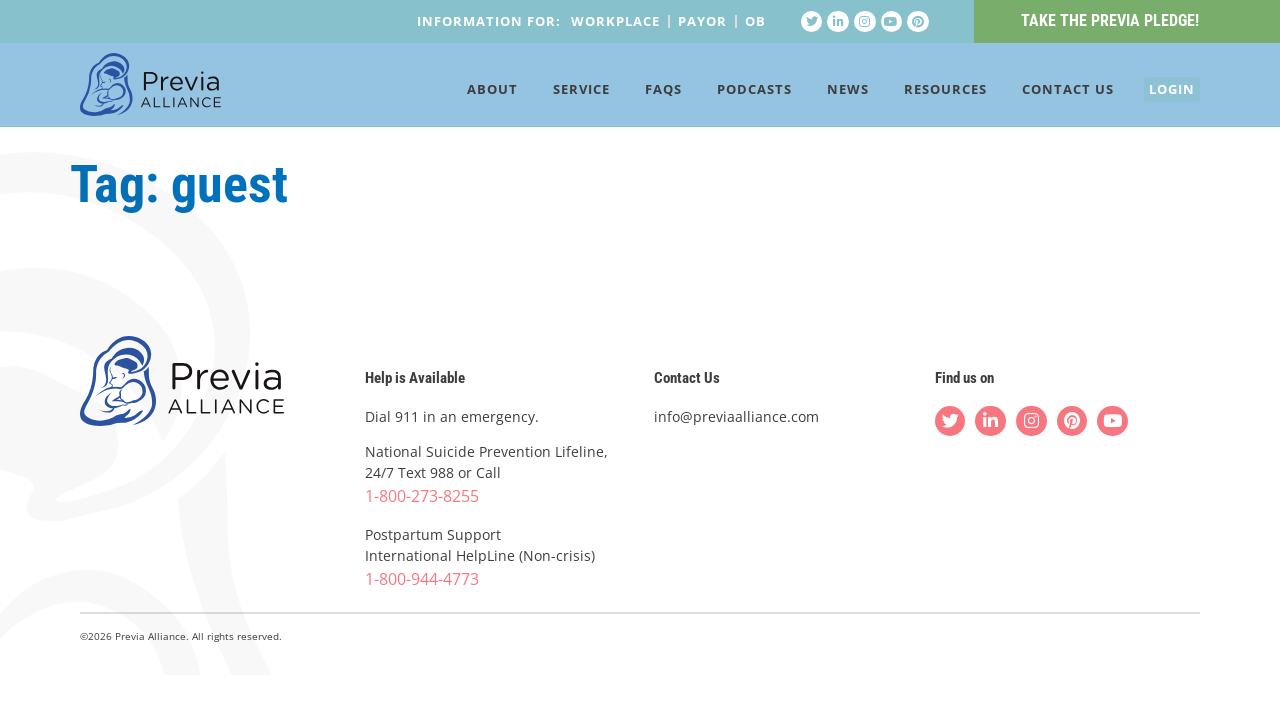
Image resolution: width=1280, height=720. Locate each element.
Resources (916, 92)
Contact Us (1039, 92)
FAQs (634, 92)
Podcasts (725, 92)
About (463, 92)
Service (552, 92)
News (819, 92)
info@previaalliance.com (736, 416)
